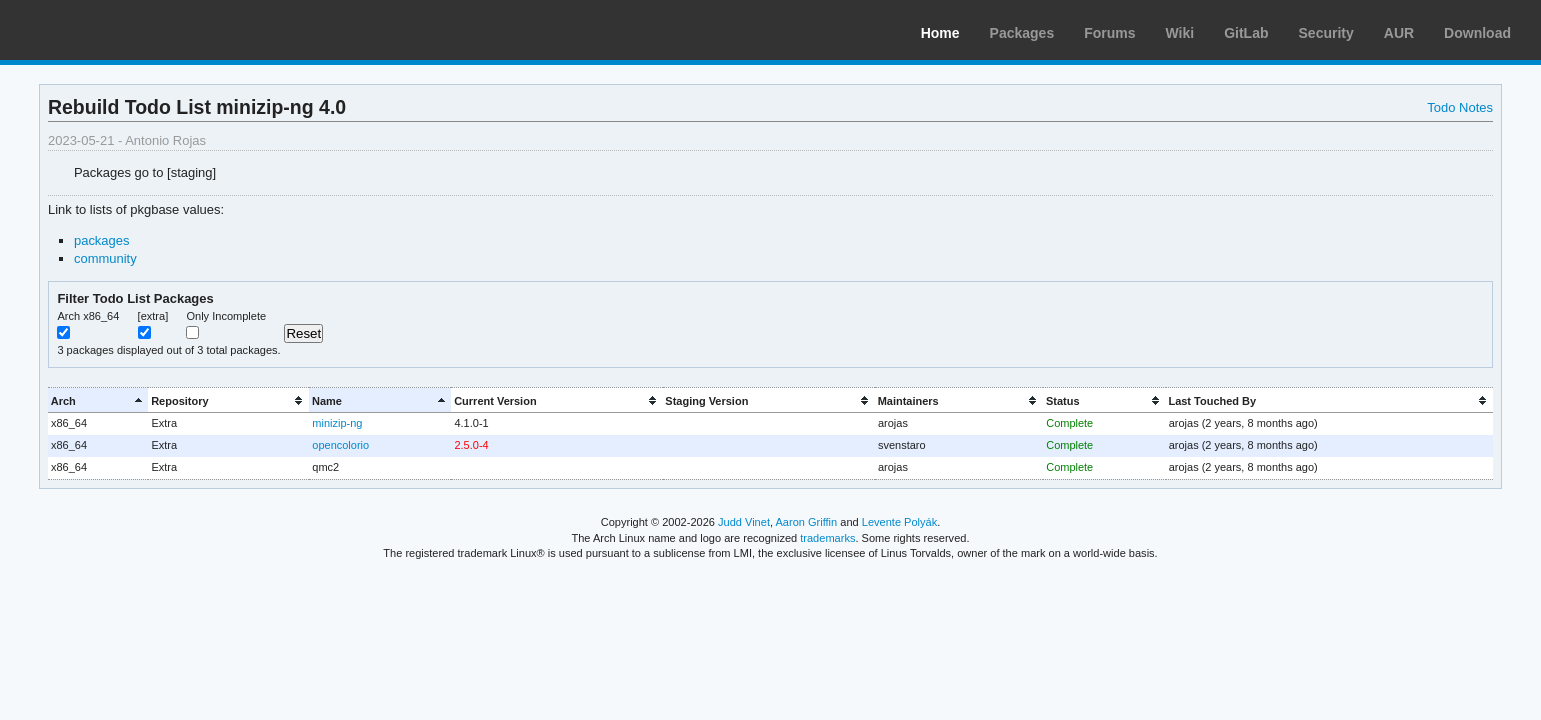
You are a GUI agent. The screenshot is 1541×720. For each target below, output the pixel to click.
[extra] (153, 316)
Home (940, 33)
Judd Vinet (744, 522)
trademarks (827, 538)
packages (102, 240)
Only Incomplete (226, 316)
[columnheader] (98, 400)
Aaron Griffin (806, 522)
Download (1477, 33)
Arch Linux (110, 30)
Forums (1109, 33)
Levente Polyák (899, 522)
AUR (1399, 33)
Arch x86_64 (88, 316)
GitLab (1246, 33)
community (105, 258)
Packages (1022, 33)
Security (1326, 33)
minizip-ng (337, 423)
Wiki (1180, 33)
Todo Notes (1460, 107)
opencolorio (340, 445)
